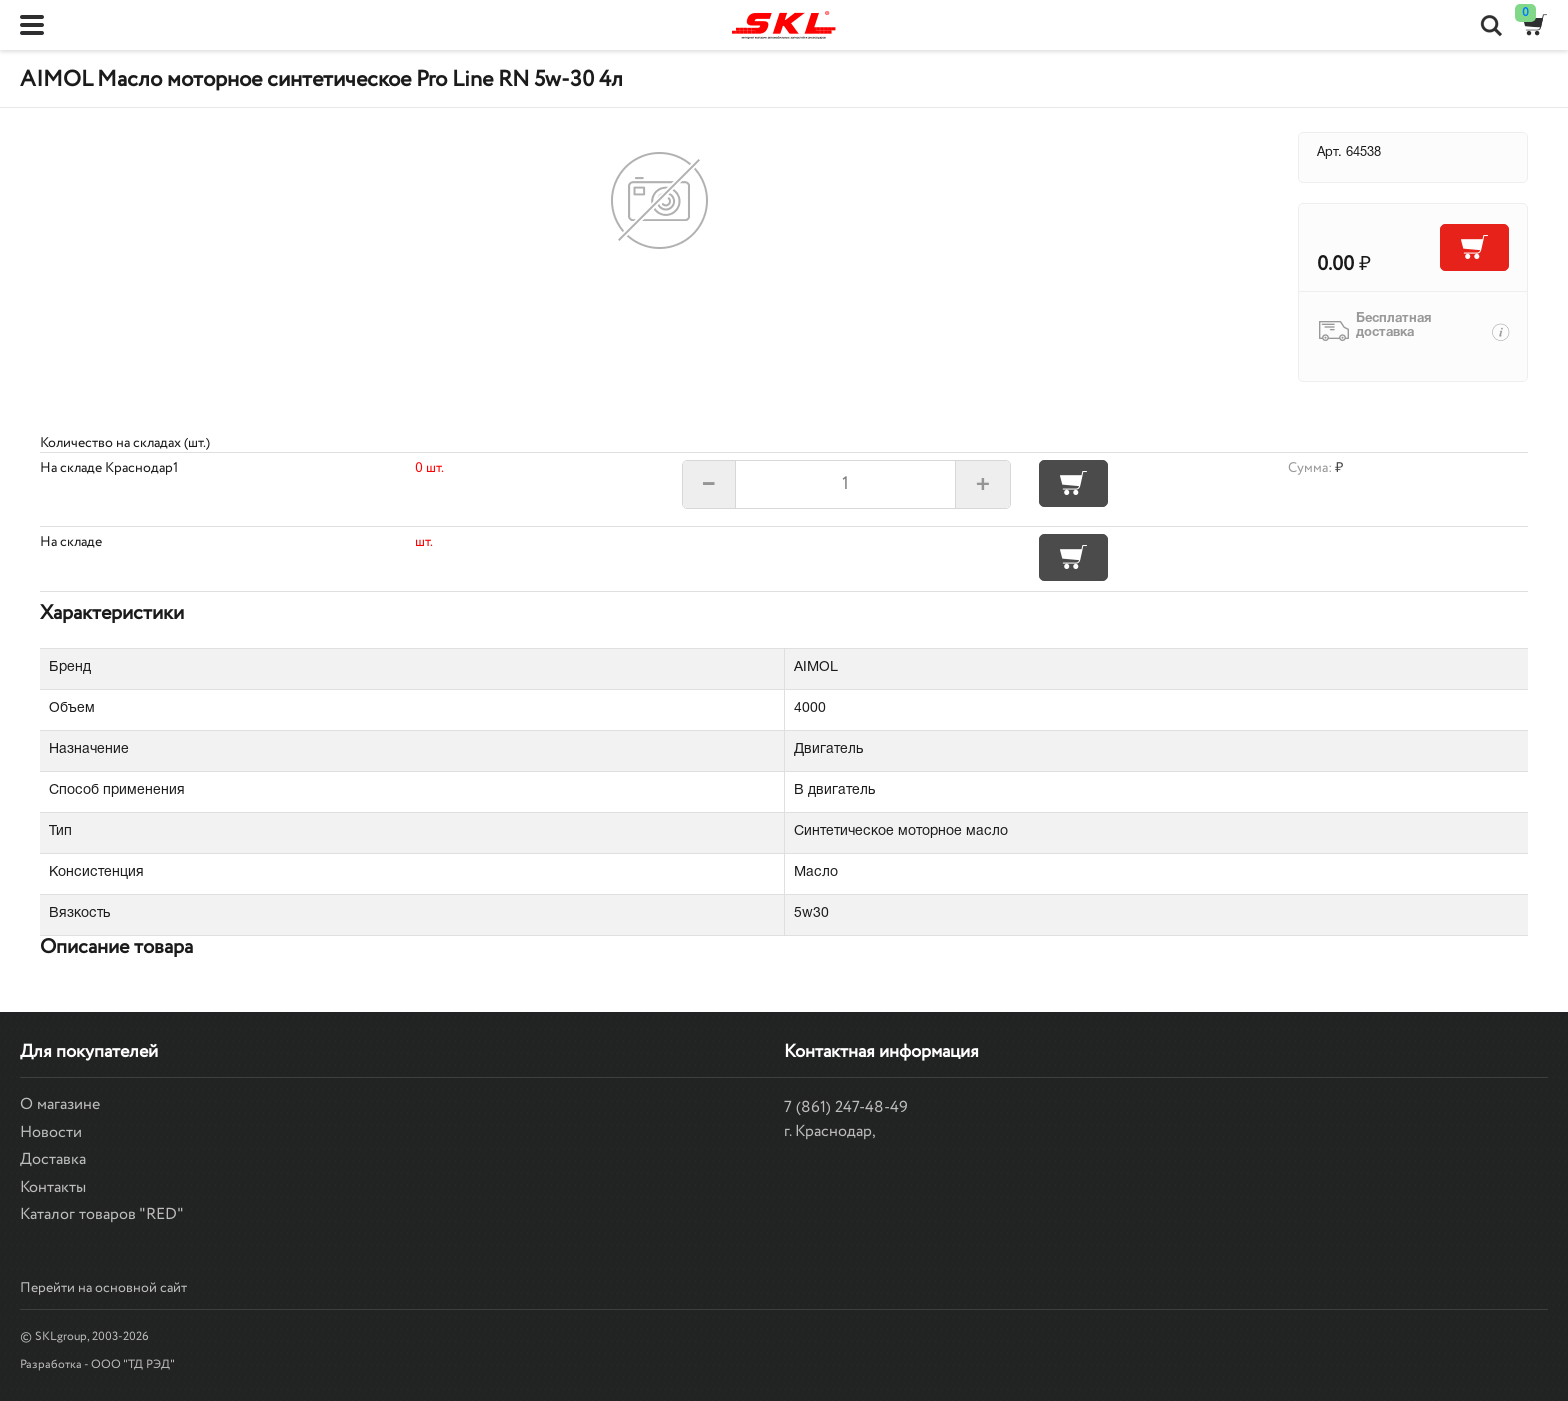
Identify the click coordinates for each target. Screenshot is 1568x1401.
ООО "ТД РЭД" (133, 1364)
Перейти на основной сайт (103, 1288)
